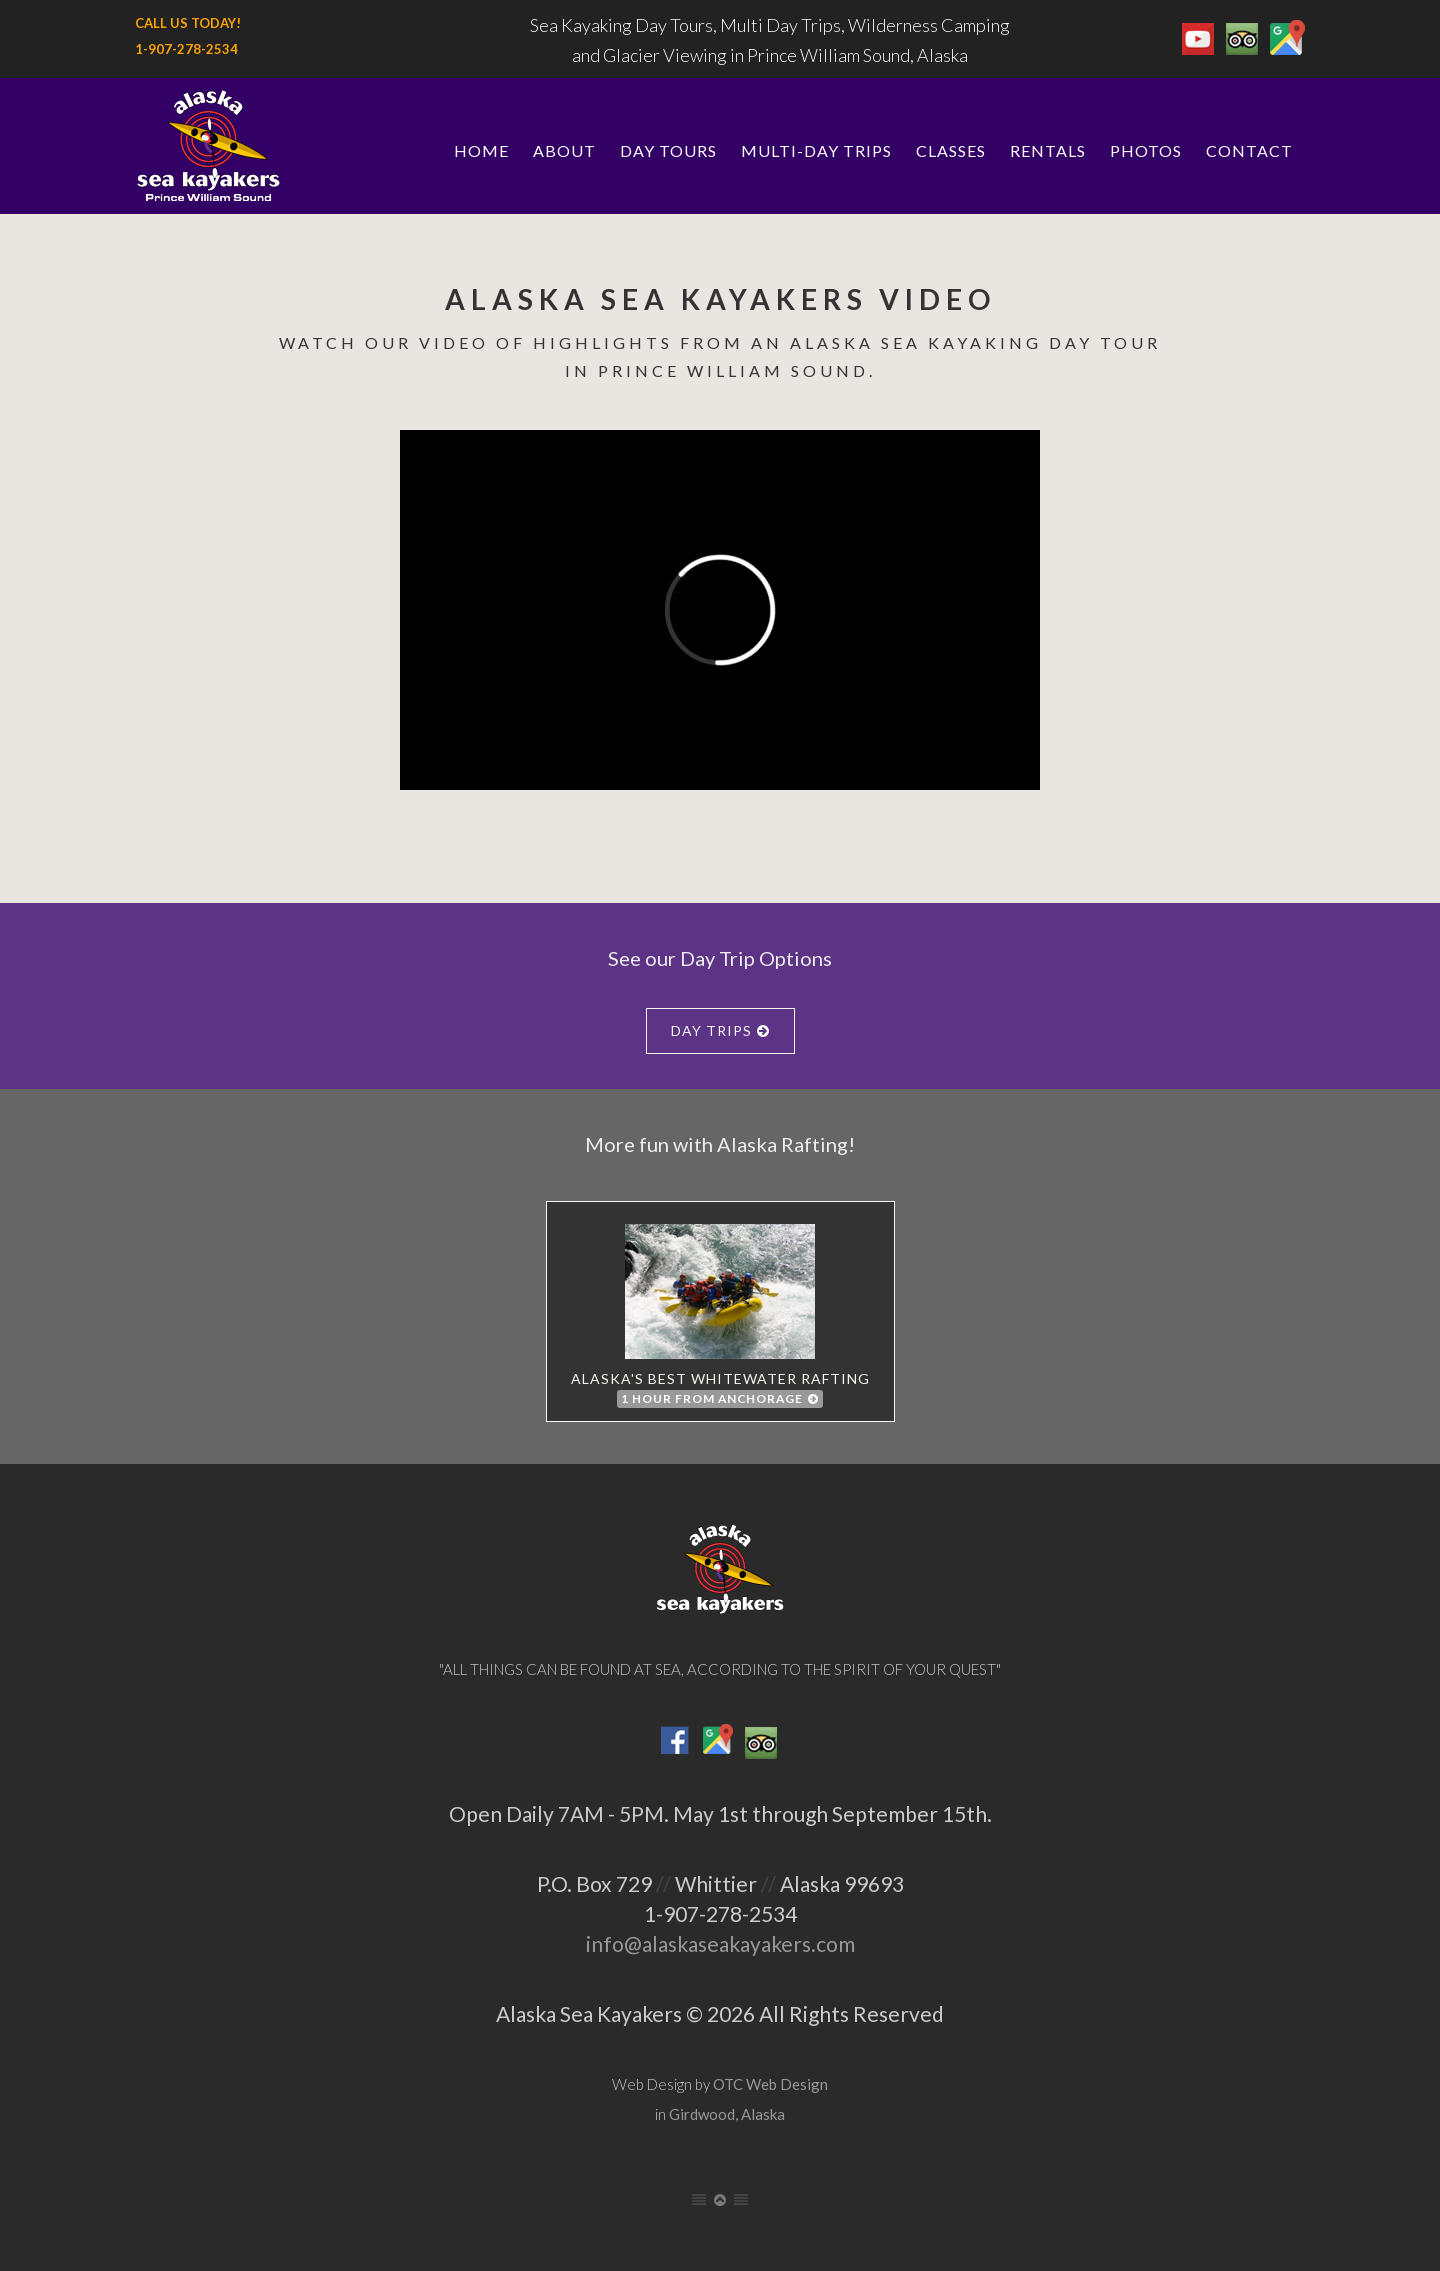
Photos (1146, 150)
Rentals (1048, 150)
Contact (1249, 150)
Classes (951, 150)
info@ (614, 1943)
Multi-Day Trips (816, 150)
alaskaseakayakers (726, 1943)
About (564, 150)
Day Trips (720, 1030)
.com (833, 1943)
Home (481, 150)
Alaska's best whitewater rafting (720, 1316)
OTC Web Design (770, 2084)
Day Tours (668, 150)
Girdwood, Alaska (727, 2114)
